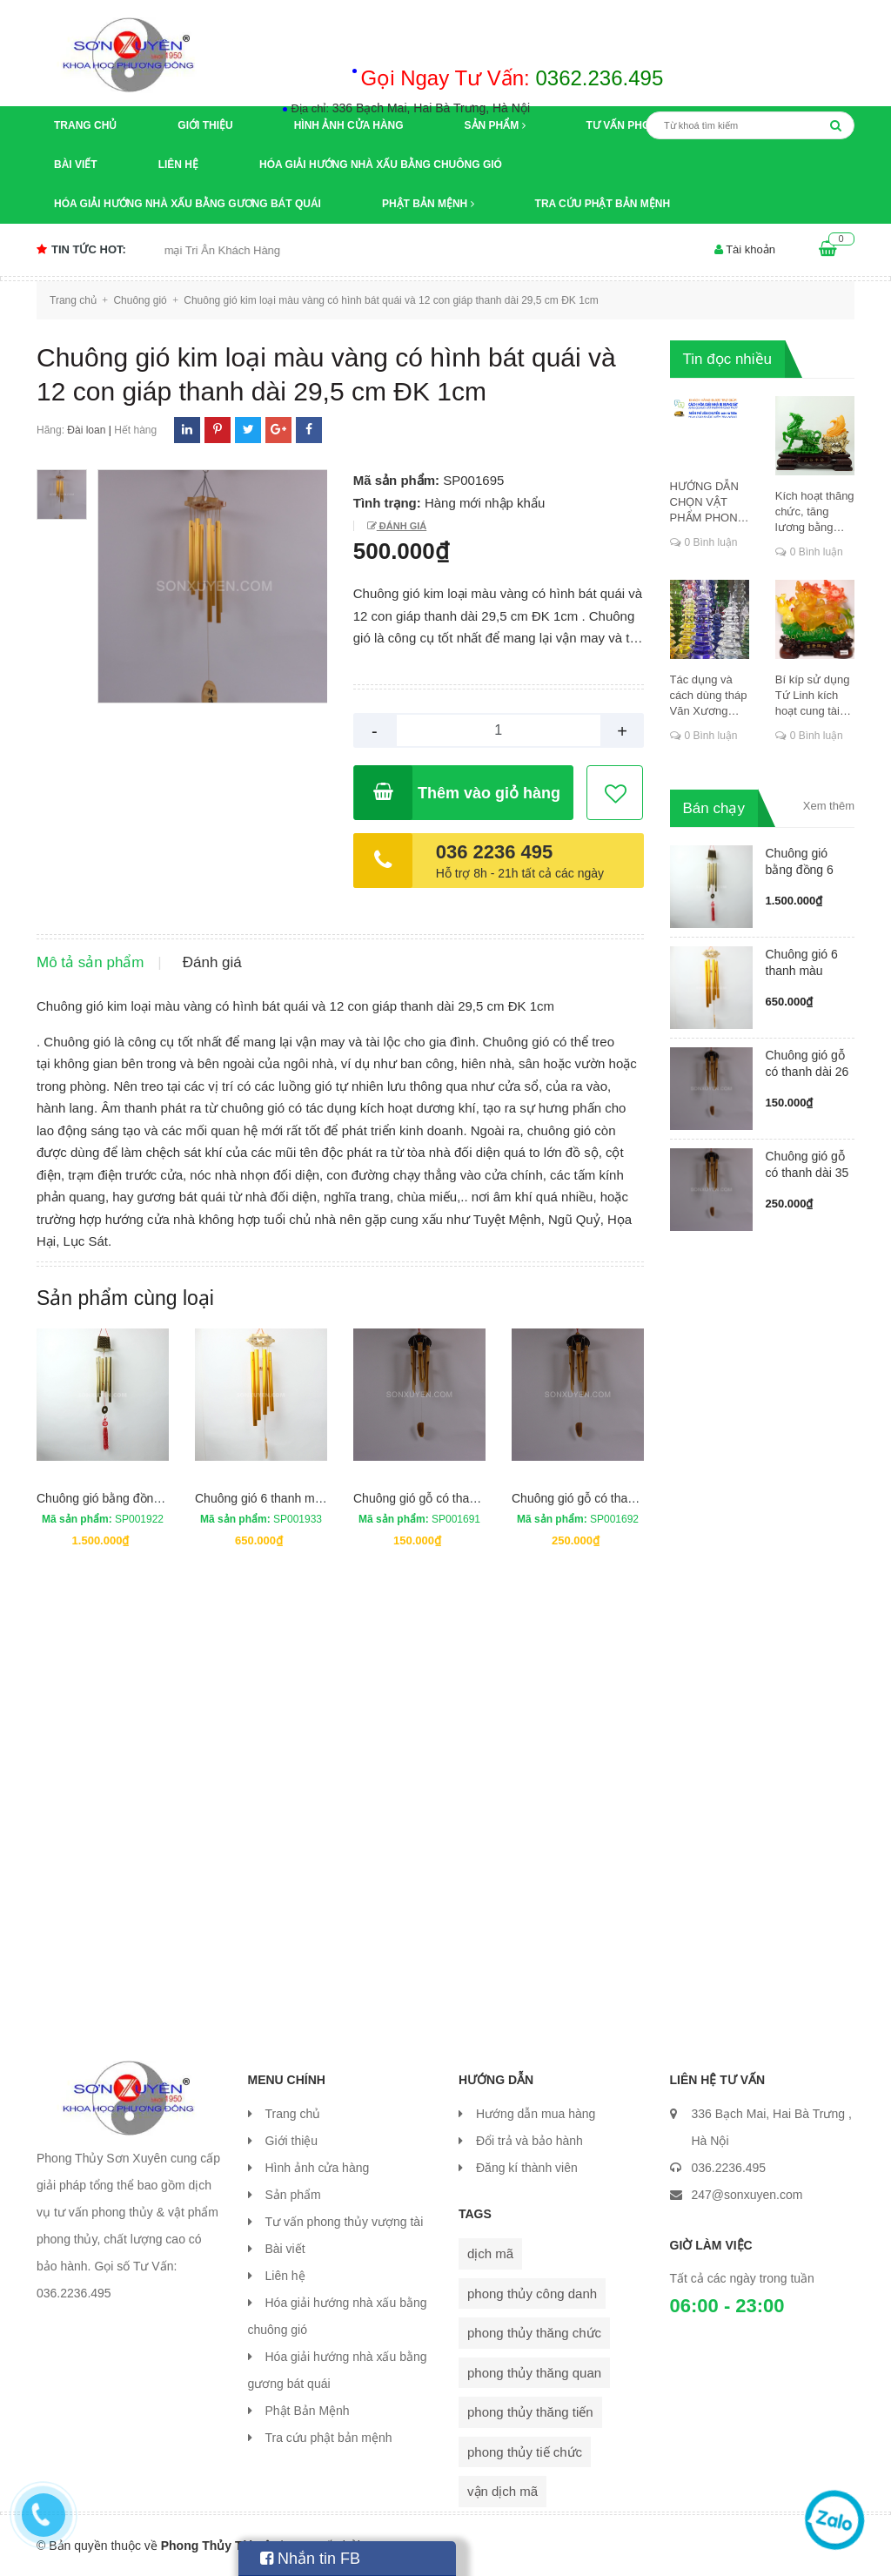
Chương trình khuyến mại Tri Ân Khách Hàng (194, 250)
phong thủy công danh (532, 2293)
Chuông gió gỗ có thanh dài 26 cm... (807, 1071)
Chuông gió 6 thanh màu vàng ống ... (802, 970)
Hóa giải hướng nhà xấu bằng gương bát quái (187, 204)
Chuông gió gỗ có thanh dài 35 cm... (807, 1172)
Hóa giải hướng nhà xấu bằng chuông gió (380, 164)
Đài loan (86, 430)
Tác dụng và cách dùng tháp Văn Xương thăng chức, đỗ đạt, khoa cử (708, 696)
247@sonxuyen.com (747, 2195)
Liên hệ (178, 164)
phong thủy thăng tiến (530, 2411)
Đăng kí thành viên (527, 2168)
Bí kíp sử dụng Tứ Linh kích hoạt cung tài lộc (812, 696)
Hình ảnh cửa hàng (349, 125)
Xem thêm (828, 805)
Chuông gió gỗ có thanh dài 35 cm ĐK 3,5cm (633, 1498)
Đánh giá (401, 526)
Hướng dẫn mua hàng (535, 2114)
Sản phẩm (495, 125)
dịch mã (490, 2253)
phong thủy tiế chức (524, 2452)
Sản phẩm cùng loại (125, 1298)
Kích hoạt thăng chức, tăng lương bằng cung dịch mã (814, 512)
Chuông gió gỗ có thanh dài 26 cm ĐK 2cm (469, 1498)
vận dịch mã (502, 2491)
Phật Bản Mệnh (428, 204)
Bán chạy (714, 808)
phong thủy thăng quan (534, 2372)
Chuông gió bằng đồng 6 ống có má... (800, 869)
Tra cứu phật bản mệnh (603, 204)
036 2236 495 (494, 852)
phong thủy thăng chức (534, 2332)
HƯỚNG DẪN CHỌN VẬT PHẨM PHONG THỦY (708, 503)
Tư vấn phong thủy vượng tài (344, 2222)
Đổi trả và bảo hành (529, 2141)
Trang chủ (85, 125)
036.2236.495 (729, 2168)
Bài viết (75, 164)
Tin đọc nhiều (728, 359)
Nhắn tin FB (310, 2558)
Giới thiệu (205, 125)
